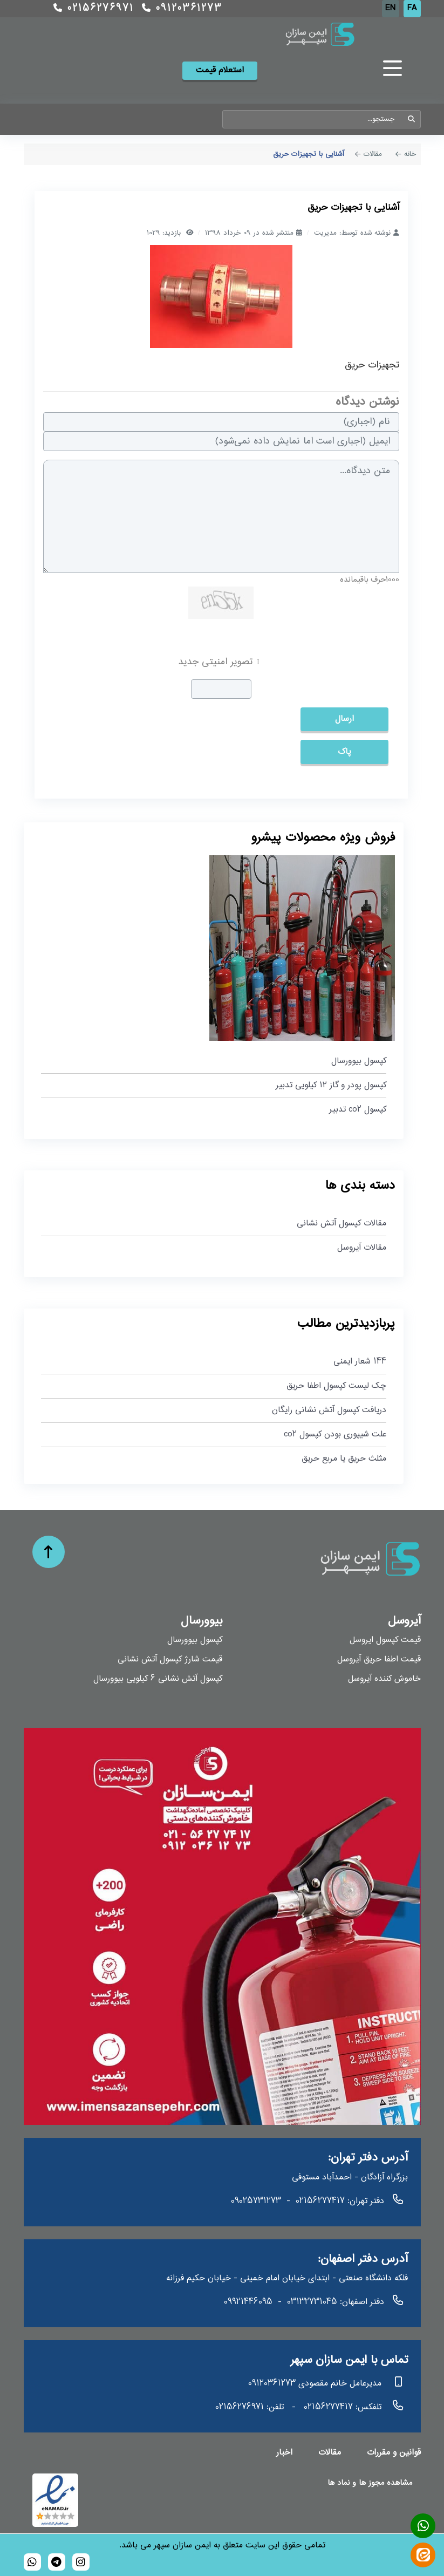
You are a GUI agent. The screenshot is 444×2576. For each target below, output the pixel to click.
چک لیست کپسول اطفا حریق (336, 1386)
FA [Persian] (411, 8)
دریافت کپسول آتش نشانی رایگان (329, 1410)
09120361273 (182, 9)
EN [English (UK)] (390, 8)
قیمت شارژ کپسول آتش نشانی (170, 1659)
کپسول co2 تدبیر (357, 1109)
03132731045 (312, 2302)
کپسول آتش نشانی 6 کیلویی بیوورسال (157, 1679)
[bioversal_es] (81, 2562)
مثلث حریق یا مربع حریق (344, 1458)
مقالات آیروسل (361, 1248)
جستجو (411, 119)
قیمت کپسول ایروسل (385, 1640)
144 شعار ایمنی (359, 1361)
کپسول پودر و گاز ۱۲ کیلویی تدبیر (331, 1085)
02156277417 (320, 2201)
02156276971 (93, 9)
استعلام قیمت (220, 70)
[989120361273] (32, 2562)
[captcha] (221, 689)
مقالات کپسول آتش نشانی (341, 1223)
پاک (344, 752)
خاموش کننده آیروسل (384, 1679)
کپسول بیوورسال (358, 1061)
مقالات (329, 2452)
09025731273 (256, 2201)
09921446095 (248, 2302)
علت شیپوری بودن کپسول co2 (335, 1434)
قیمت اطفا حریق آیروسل (379, 1659)
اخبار (284, 2452)
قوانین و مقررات (394, 2452)
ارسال (344, 719)
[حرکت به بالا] (48, 1552)
